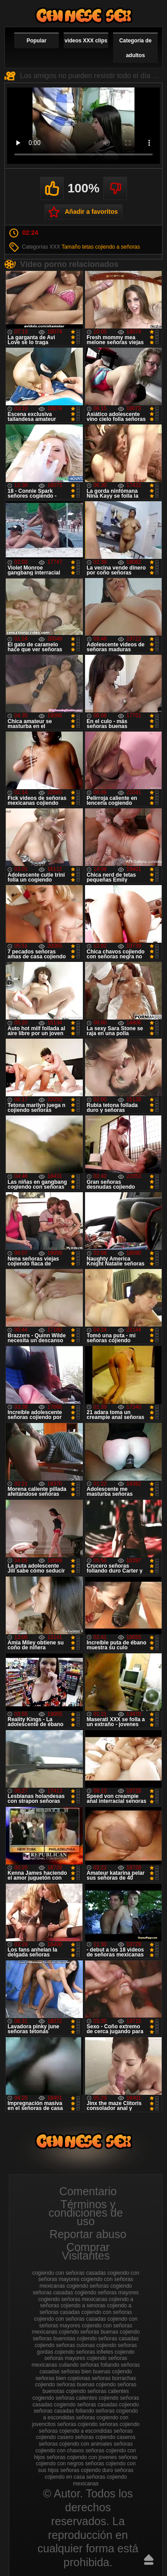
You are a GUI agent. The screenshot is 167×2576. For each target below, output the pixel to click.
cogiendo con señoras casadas (69, 2273)
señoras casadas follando (63, 2411)
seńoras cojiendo (119, 2424)
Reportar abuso (87, 2234)
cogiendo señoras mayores (106, 2292)
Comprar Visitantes (86, 2251)
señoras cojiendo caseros (105, 2437)
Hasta (149, 2559)
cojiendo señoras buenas (88, 2332)
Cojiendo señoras (83, 15)
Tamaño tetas (77, 247)
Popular (37, 40)
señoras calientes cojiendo (87, 2398)
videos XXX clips (86, 40)
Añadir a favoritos (91, 211)
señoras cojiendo (77, 2424)
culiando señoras (79, 2365)
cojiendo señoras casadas (107, 2338)
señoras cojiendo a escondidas (75, 2431)
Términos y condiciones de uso (86, 2212)
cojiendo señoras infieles (84, 2352)
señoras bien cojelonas (63, 2378)
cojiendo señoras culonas (65, 2345)
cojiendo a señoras (117, 247)
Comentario (88, 2191)
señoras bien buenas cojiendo (96, 2371)
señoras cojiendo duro (86, 2470)
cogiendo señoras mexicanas (72, 2299)
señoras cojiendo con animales (75, 2444)
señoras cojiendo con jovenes (81, 2457)
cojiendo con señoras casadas (70, 2319)
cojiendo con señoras (106, 2312)
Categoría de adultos (135, 47)
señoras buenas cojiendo (86, 2384)
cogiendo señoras (87, 2286)
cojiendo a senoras (83, 2305)
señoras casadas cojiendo (108, 2404)
